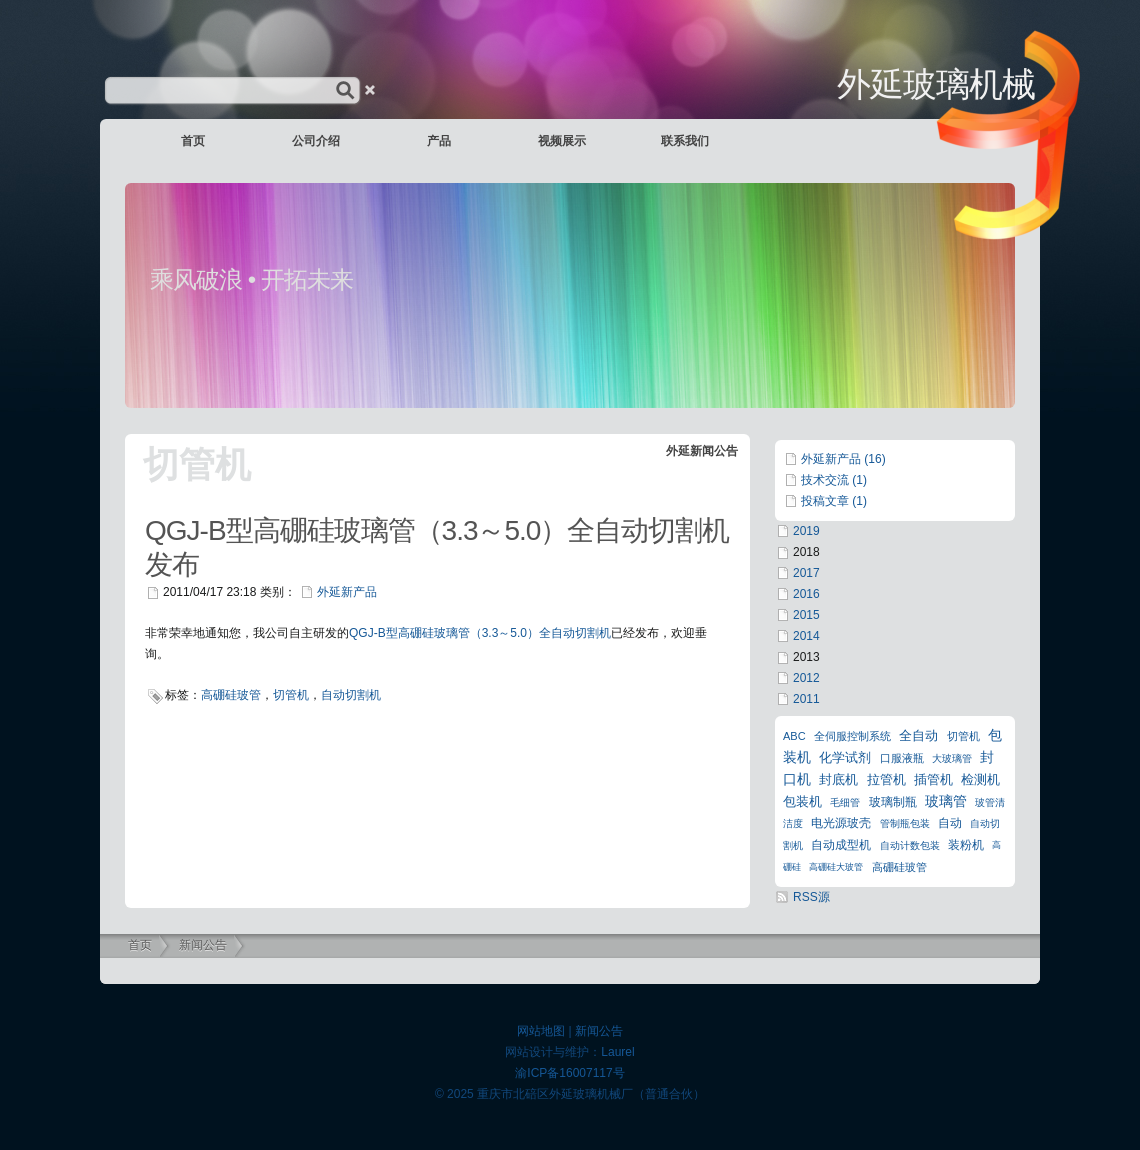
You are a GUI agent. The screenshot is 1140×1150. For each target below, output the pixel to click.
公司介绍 (316, 141)
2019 (806, 531)
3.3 (490, 633)
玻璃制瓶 (893, 802)
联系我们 (685, 141)
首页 (193, 141)
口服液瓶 (902, 758)
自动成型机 (841, 845)
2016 (806, 594)
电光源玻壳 (841, 823)
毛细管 (845, 802)
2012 (806, 678)
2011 (806, 699)
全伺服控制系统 (852, 736)
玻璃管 (946, 801)
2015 (806, 615)
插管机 (933, 779)
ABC (794, 736)
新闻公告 (203, 945)
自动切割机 (351, 695)
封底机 (838, 779)
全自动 (918, 735)
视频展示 (562, 141)
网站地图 (541, 1031)
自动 (950, 823)
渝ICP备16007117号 (569, 1073)
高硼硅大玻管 (836, 867)
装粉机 (966, 845)
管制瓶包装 (905, 823)
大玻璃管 (952, 758)
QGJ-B (367, 633)
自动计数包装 (910, 845)
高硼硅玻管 (231, 695)
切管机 (291, 695)
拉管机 (886, 779)
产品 (439, 141)
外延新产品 (347, 592)
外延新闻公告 (702, 451)
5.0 (518, 633)
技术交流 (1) (834, 480)
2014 (806, 636)
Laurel (617, 1052)
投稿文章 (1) (834, 501)
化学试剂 (845, 757)
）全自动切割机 (569, 633)
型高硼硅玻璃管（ (434, 633)
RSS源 (811, 897)
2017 (806, 573)
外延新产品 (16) (843, 459)
